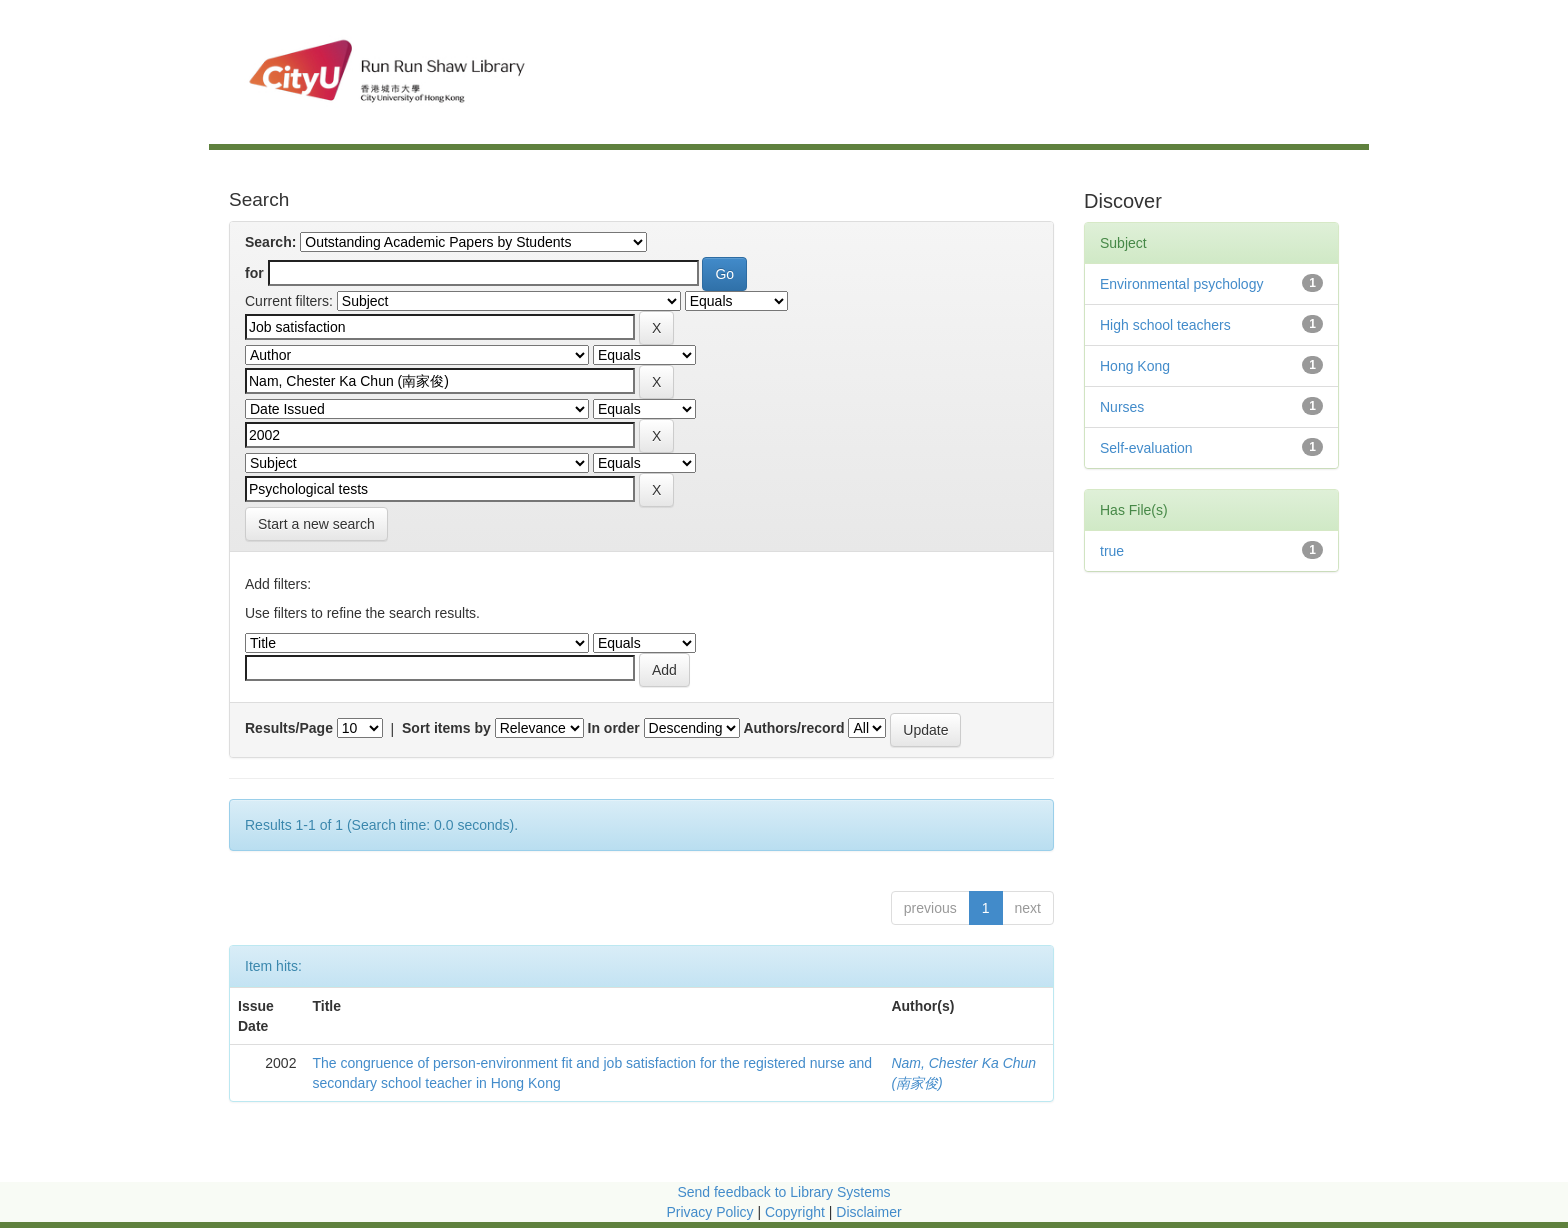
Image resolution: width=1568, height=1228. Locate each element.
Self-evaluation (1146, 448)
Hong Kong (1135, 366)
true (1112, 551)
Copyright (797, 1212)
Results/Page (289, 728)
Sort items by (446, 728)
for (254, 273)
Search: (270, 242)
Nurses (1122, 407)
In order (614, 728)
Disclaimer (868, 1212)
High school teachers (1165, 325)
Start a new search (316, 524)
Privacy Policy (709, 1212)
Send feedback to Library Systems (783, 1192)
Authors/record (793, 728)
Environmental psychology (1181, 284)
